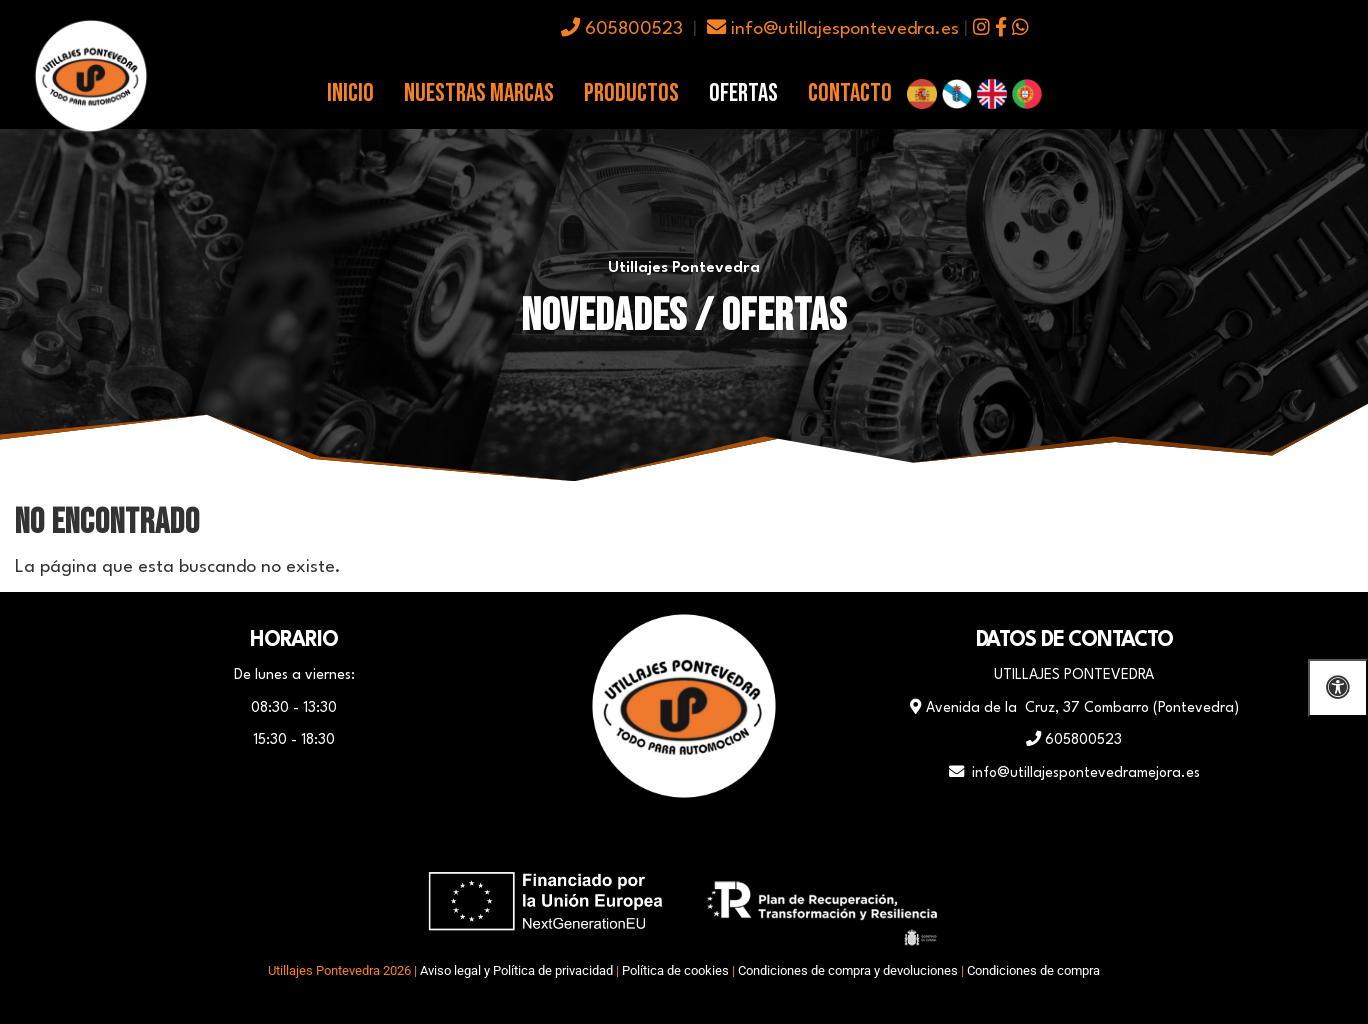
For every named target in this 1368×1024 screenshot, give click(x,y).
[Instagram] (734, 837)
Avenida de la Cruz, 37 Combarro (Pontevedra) (1074, 708)
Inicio (350, 93)
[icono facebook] (1001, 29)
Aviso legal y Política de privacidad (516, 970)
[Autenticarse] (22, 988)
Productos (631, 93)
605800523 (622, 29)
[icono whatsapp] (1020, 29)
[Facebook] (634, 837)
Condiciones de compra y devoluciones (848, 970)
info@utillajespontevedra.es (833, 29)
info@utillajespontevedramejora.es (1074, 773)
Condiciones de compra (1033, 970)
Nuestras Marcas (479, 93)
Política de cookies (675, 970)
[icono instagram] (981, 29)
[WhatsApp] (684, 837)
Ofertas (743, 93)
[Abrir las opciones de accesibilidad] (1338, 687)
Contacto (850, 93)
